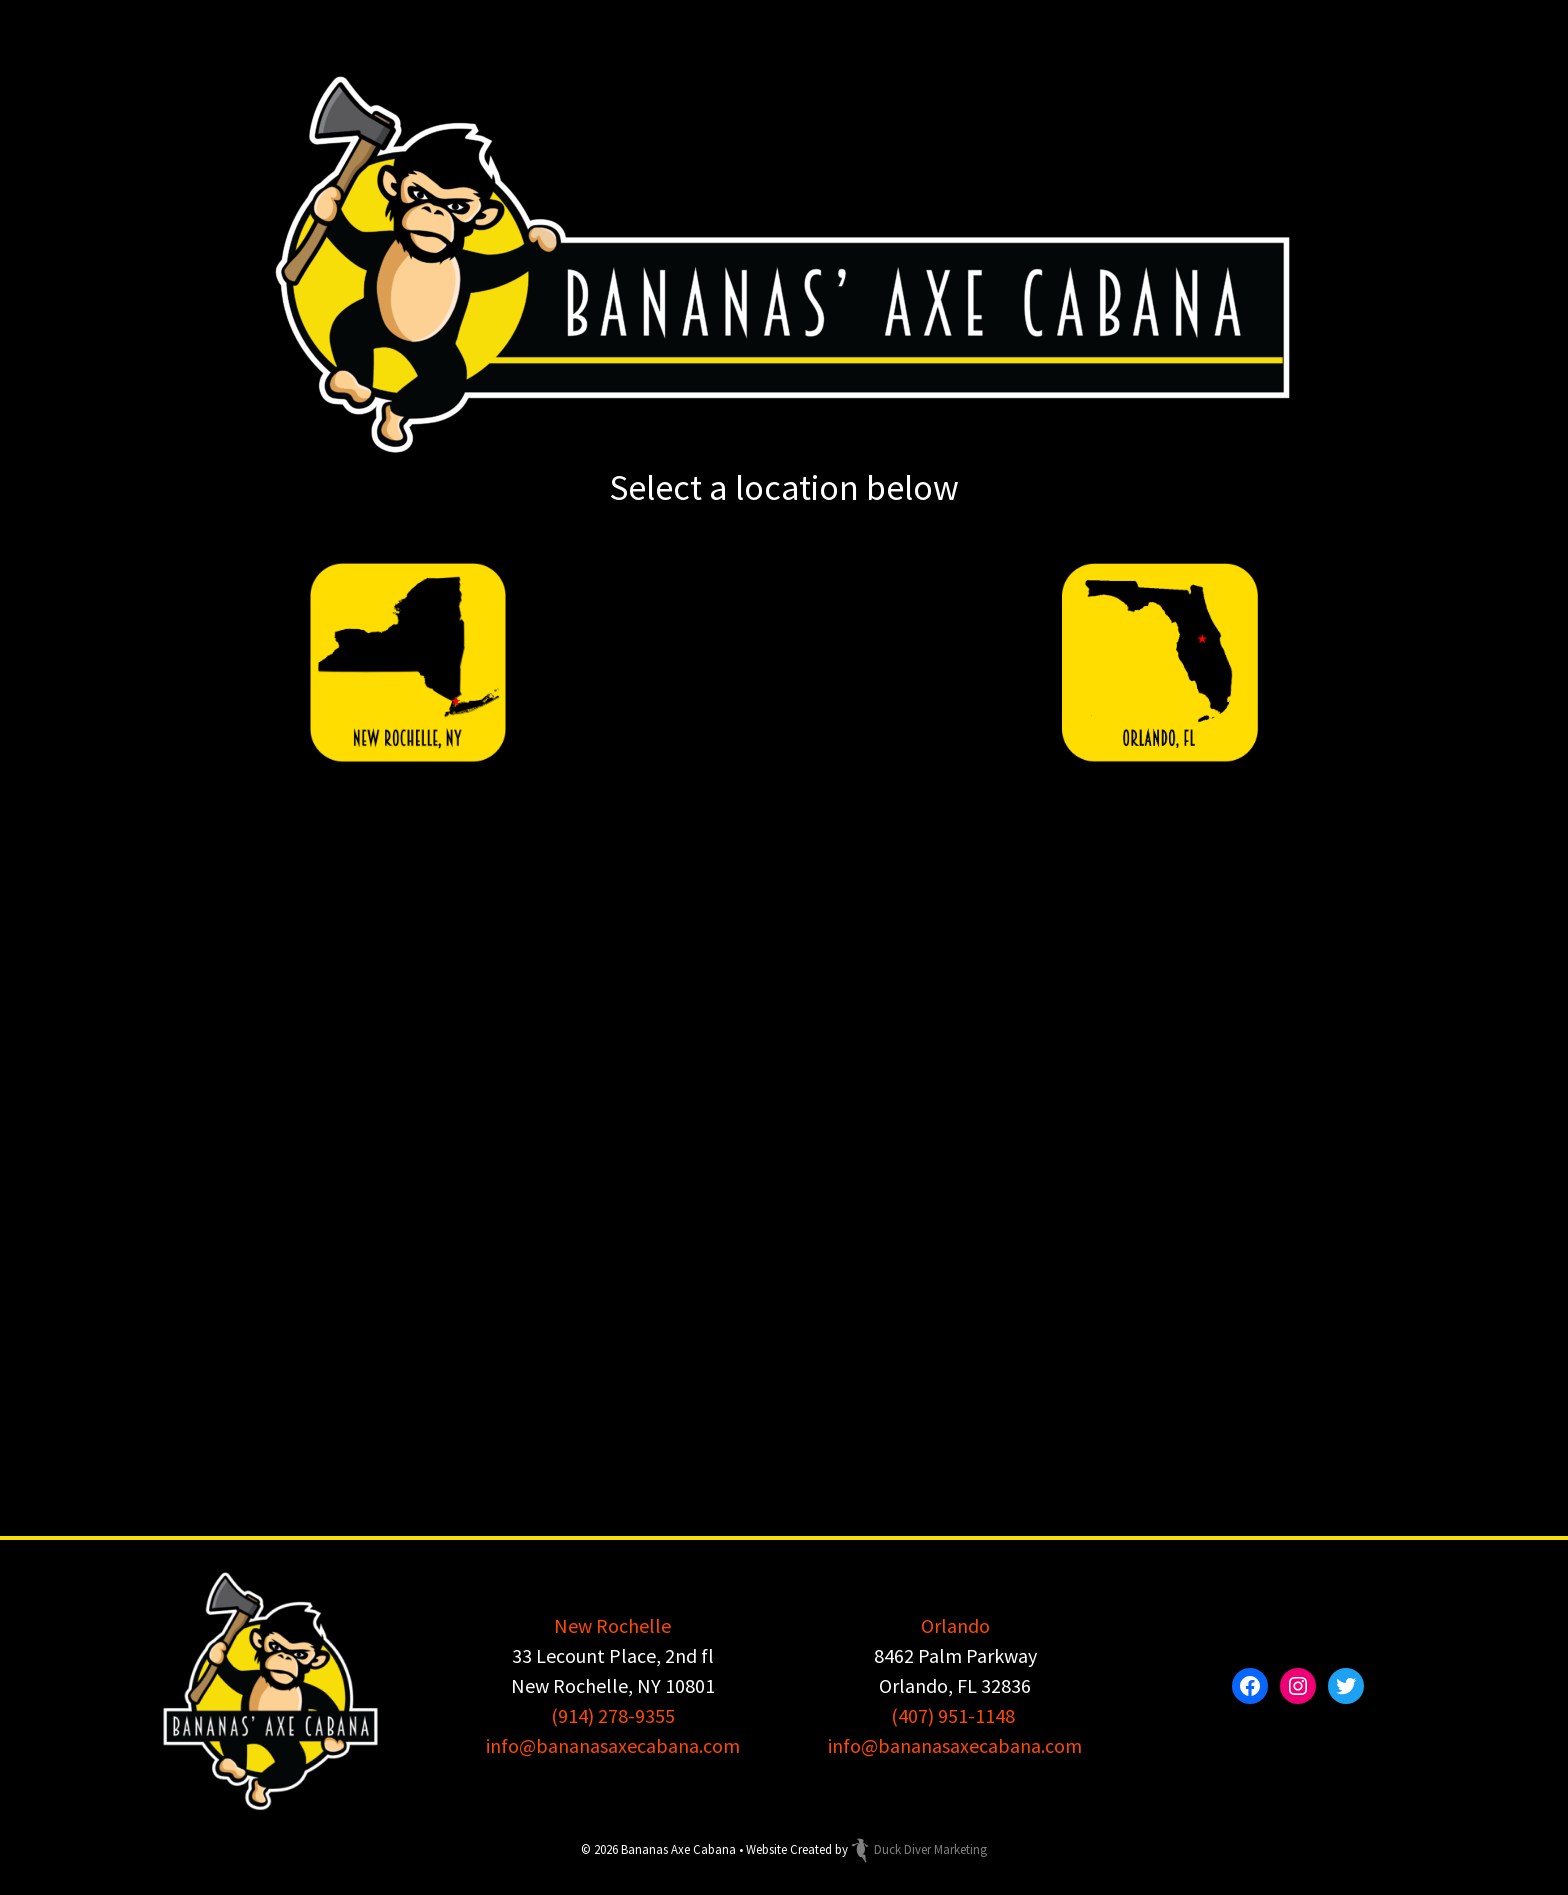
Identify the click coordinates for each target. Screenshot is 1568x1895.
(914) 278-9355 (613, 1715)
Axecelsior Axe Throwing (961, 992)
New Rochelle (612, 1625)
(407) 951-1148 (953, 1715)
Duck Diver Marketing (919, 1849)
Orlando (955, 1625)
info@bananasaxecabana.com (613, 1745)
